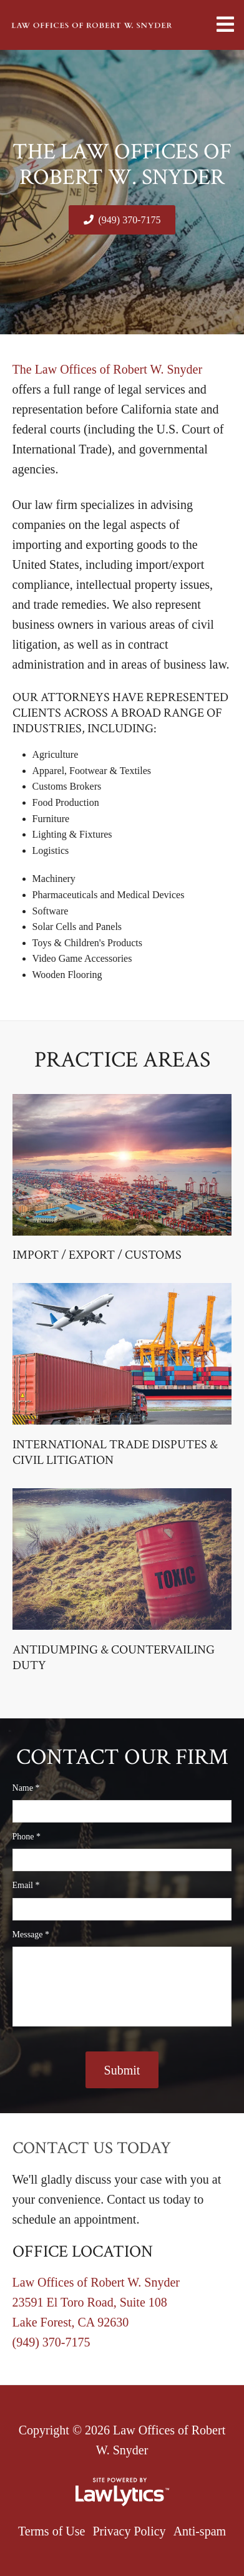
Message (31, 1934)
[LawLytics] (122, 2491)
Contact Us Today (91, 2148)
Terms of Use (51, 2531)
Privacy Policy (128, 2531)
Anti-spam (199, 2531)
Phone (26, 1836)
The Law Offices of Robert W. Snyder (107, 369)
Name (26, 1788)
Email (26, 1885)
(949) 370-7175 (130, 220)
